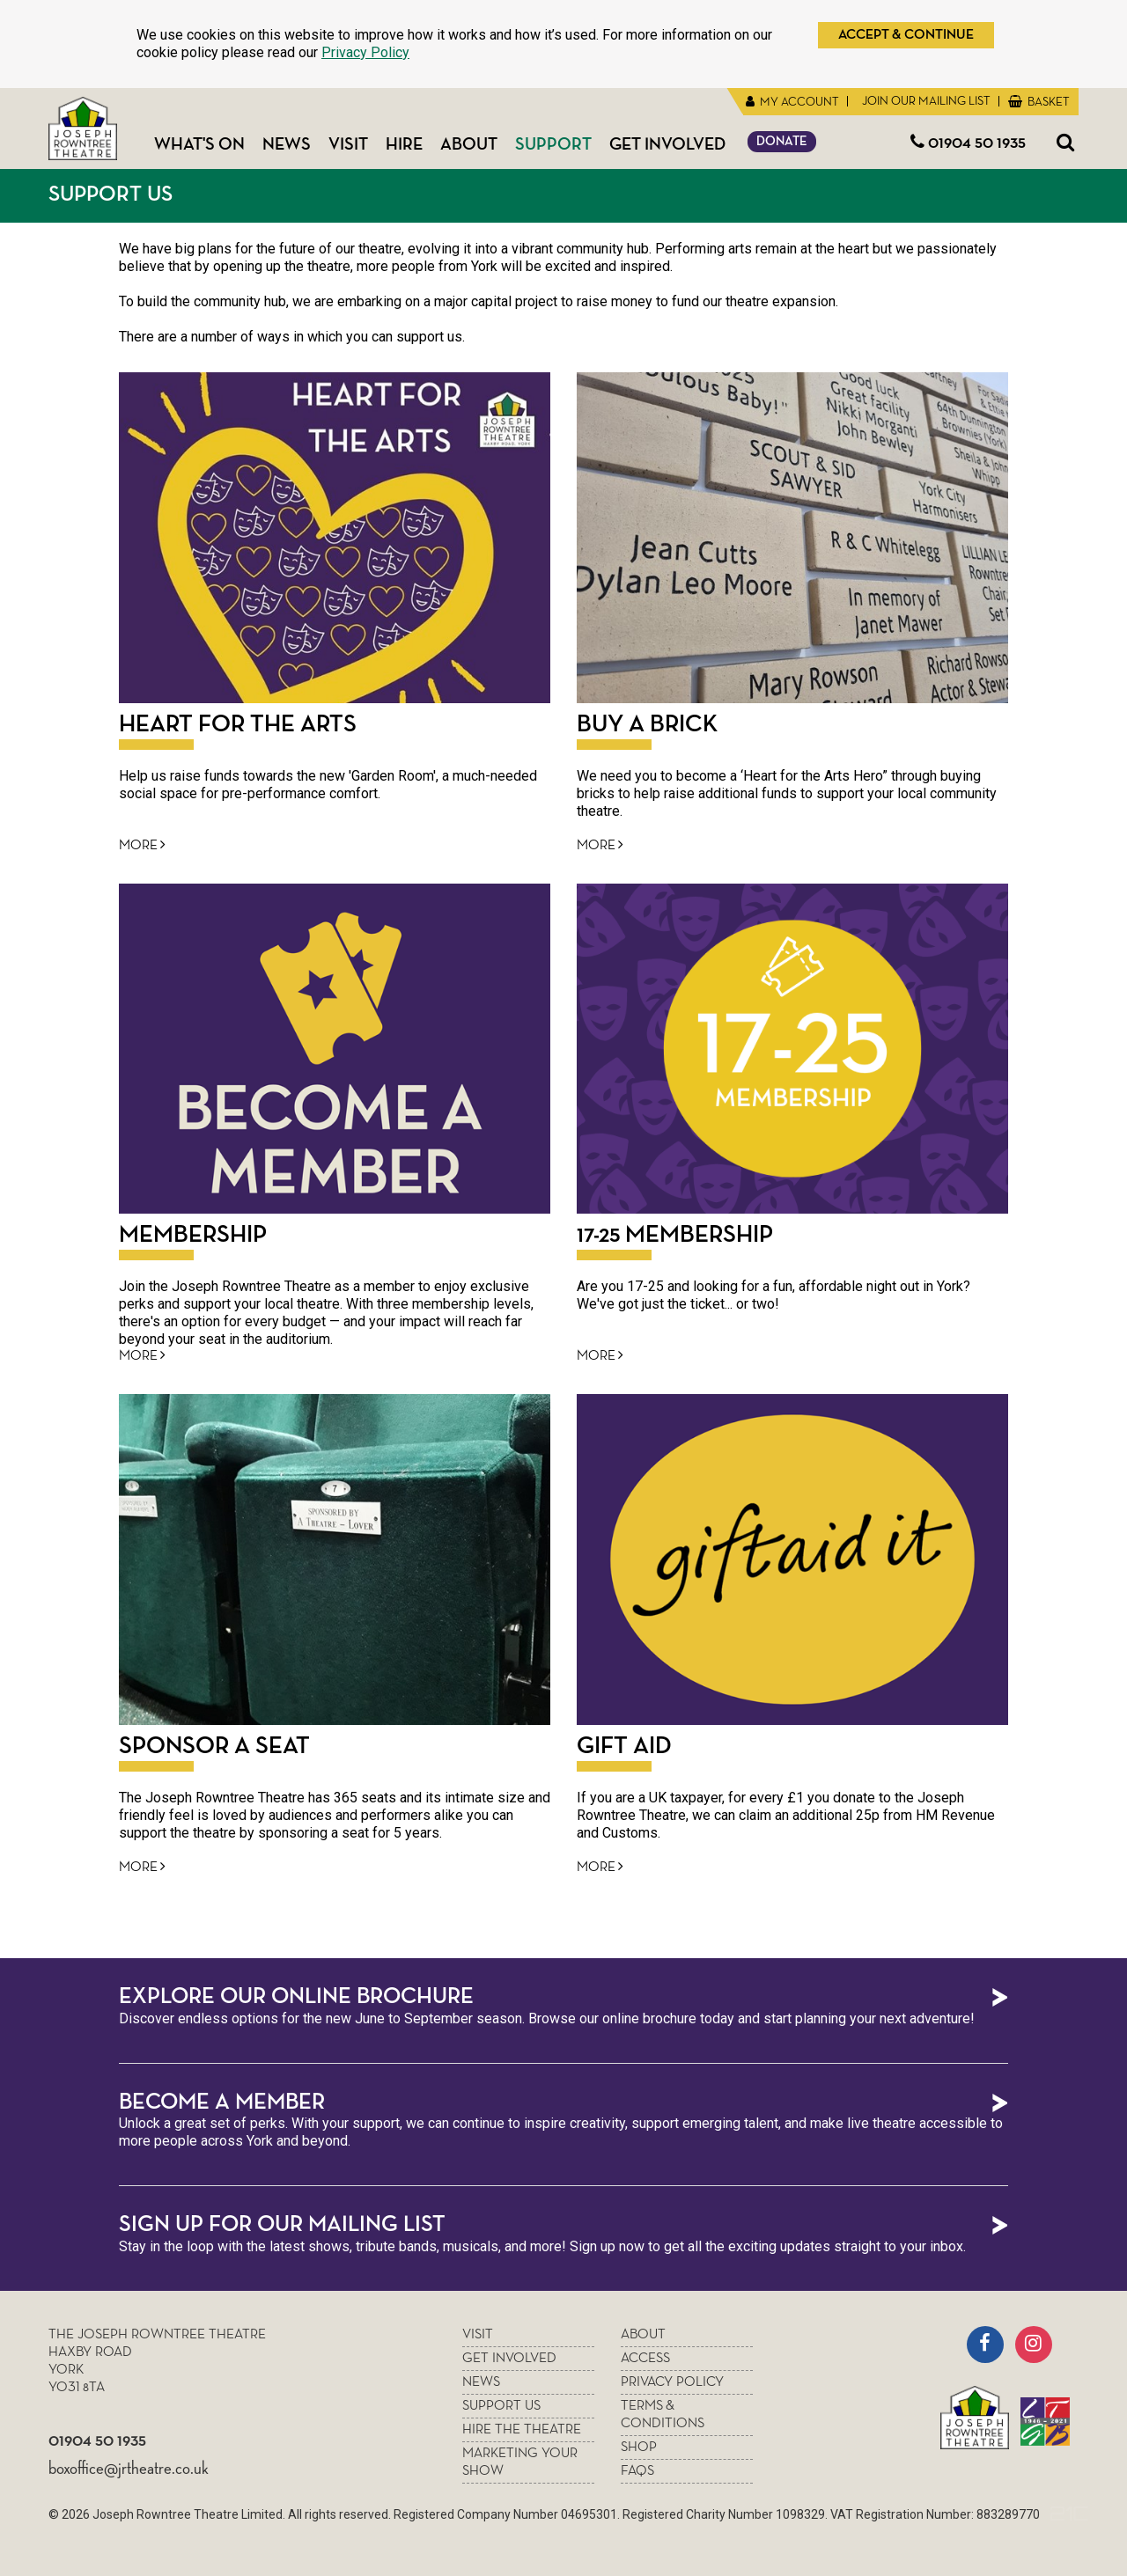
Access (645, 2359)
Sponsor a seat (214, 1746)
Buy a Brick (647, 724)
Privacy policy (672, 2382)
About (468, 144)
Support (553, 144)
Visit (348, 144)
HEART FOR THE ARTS (238, 724)
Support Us (110, 194)
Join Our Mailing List (925, 101)
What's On (199, 144)
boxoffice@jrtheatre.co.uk (128, 2468)
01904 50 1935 (968, 142)
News (286, 144)
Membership (193, 1234)
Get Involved (667, 144)
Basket (1047, 102)
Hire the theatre (521, 2430)
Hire (404, 144)
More (142, 845)
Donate (781, 141)
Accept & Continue (906, 35)
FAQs (637, 2471)
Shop (639, 2447)
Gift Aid (624, 1746)
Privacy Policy (365, 52)
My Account (798, 102)
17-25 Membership (675, 1234)
